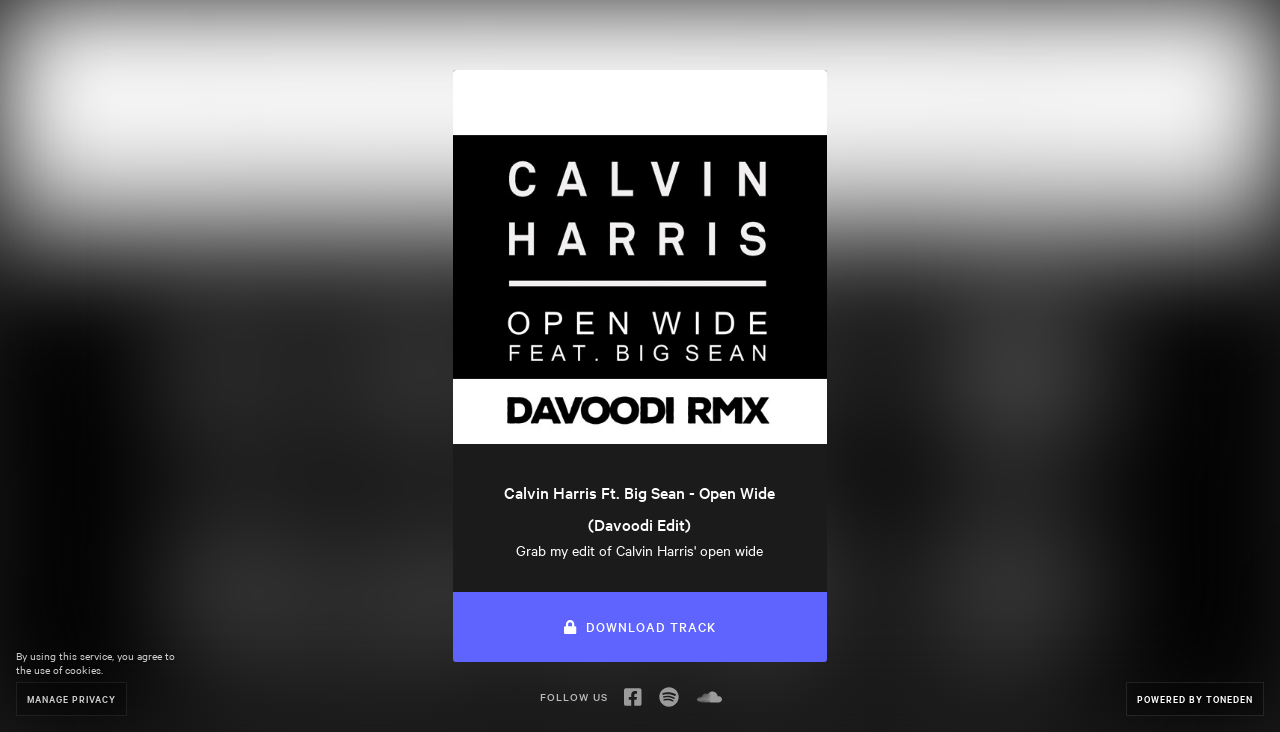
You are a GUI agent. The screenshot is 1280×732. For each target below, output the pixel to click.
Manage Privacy (71, 698)
